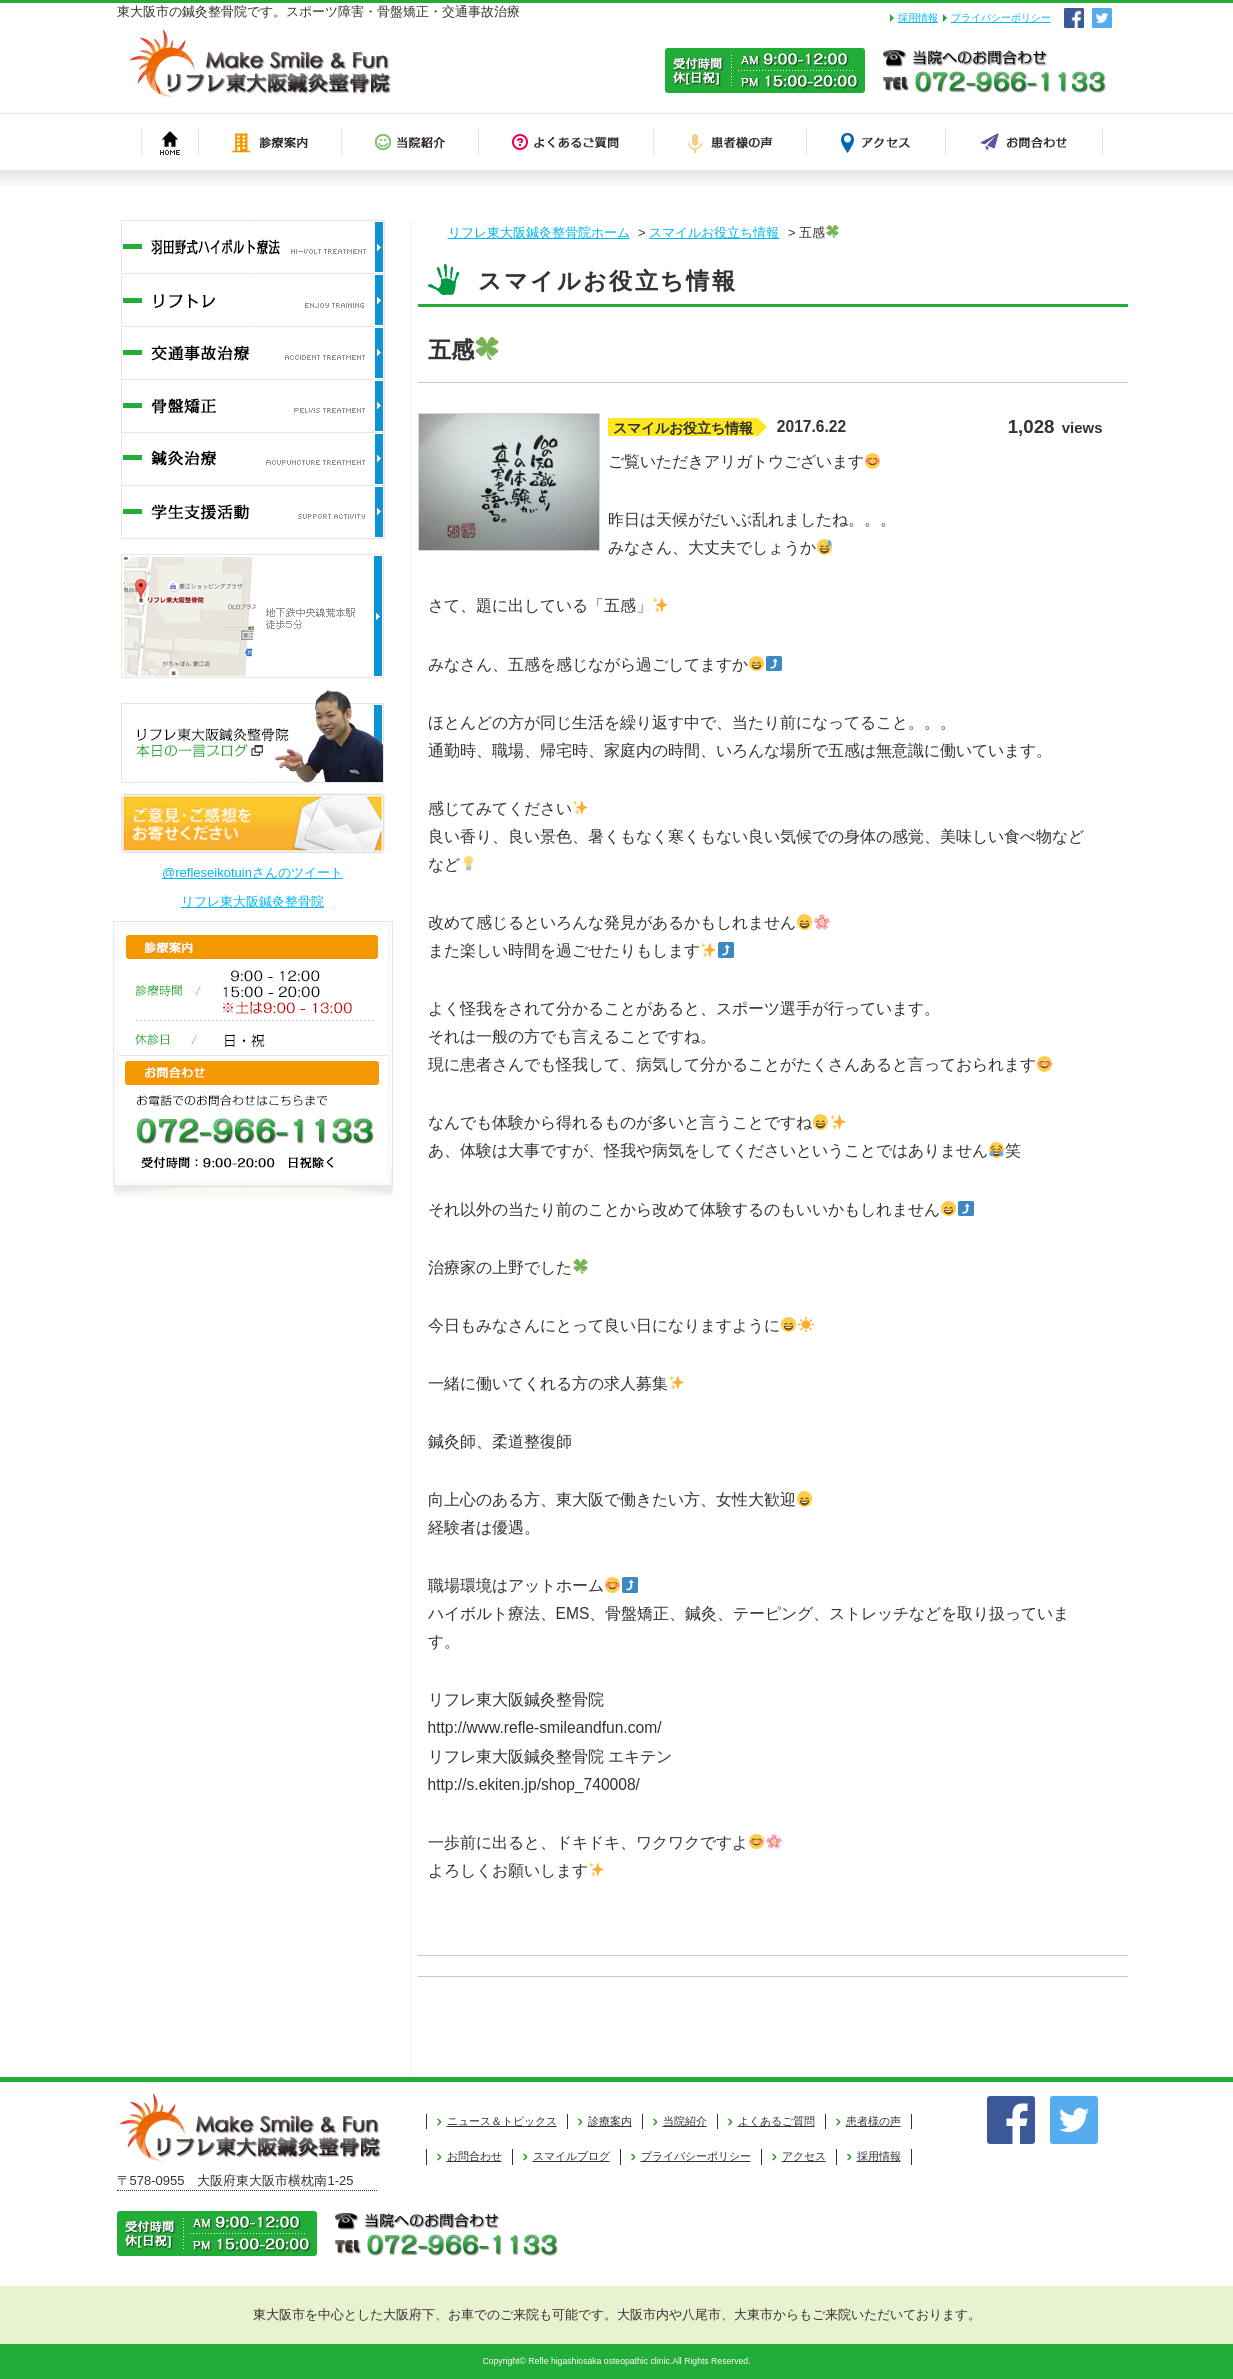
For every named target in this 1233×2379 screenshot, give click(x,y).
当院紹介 (685, 2121)
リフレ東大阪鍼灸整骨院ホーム (539, 232)
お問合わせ (474, 2156)
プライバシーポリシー (1001, 17)
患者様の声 (873, 2121)
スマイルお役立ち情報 (714, 232)
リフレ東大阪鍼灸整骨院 (252, 901)
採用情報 (918, 17)
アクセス (804, 2156)
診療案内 (610, 2121)
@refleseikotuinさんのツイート (252, 872)
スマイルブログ (571, 2156)
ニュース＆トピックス (502, 2121)
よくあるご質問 (776, 2121)
